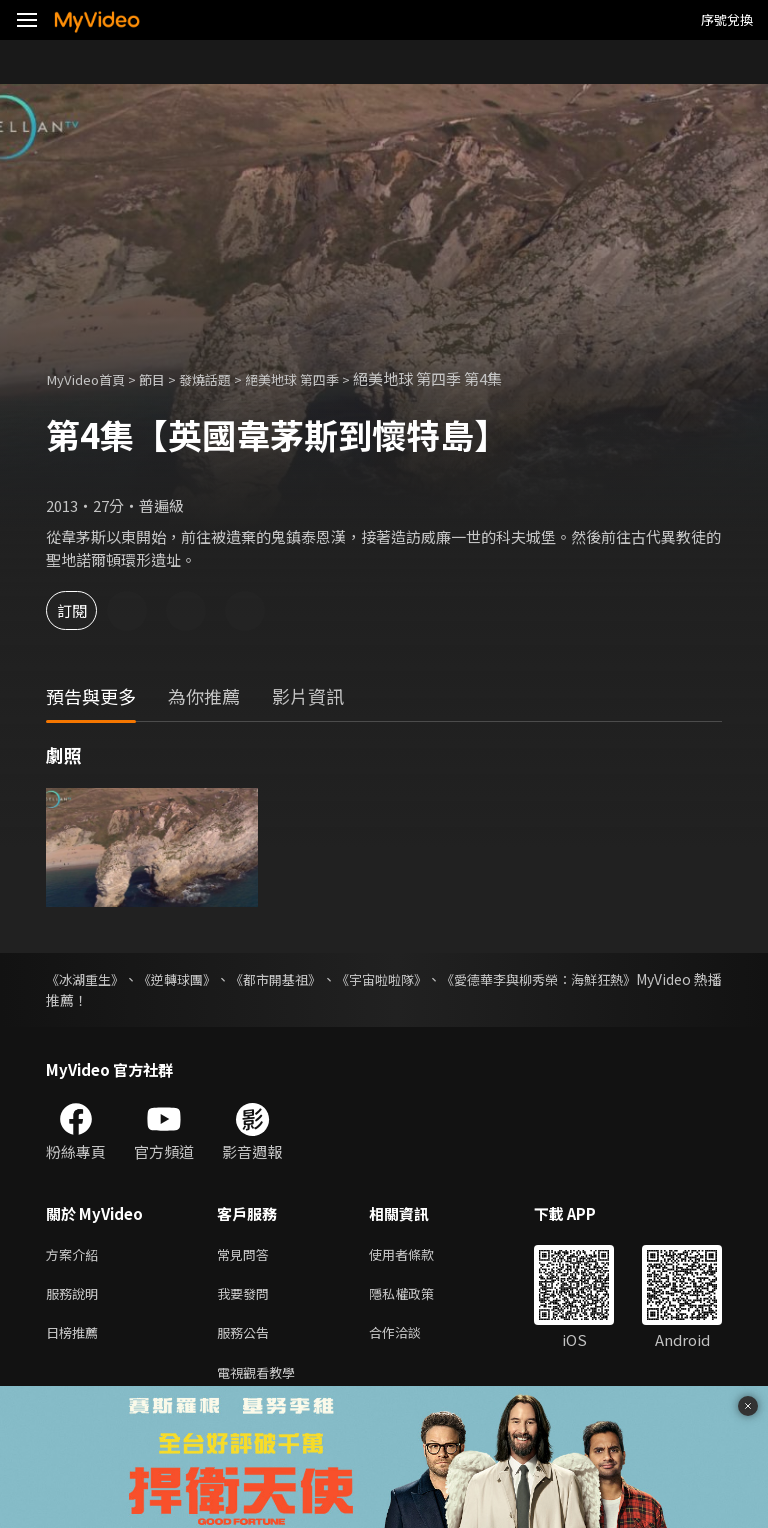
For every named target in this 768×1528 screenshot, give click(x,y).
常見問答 (247, 1255)
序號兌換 (727, 19)
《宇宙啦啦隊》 (438, 979)
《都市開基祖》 (314, 979)
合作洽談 (411, 1339)
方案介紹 (76, 1255)
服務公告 (247, 1339)
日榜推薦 (76, 1339)
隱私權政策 (418, 1297)
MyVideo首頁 (91, 378)
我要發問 (247, 1297)
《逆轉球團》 (198, 979)
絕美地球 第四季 (323, 378)
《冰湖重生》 (88, 979)
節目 (166, 378)
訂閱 (86, 610)
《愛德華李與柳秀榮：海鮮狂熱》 (617, 979)
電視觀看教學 (262, 1381)
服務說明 (76, 1297)
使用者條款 (418, 1255)
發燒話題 (225, 378)
